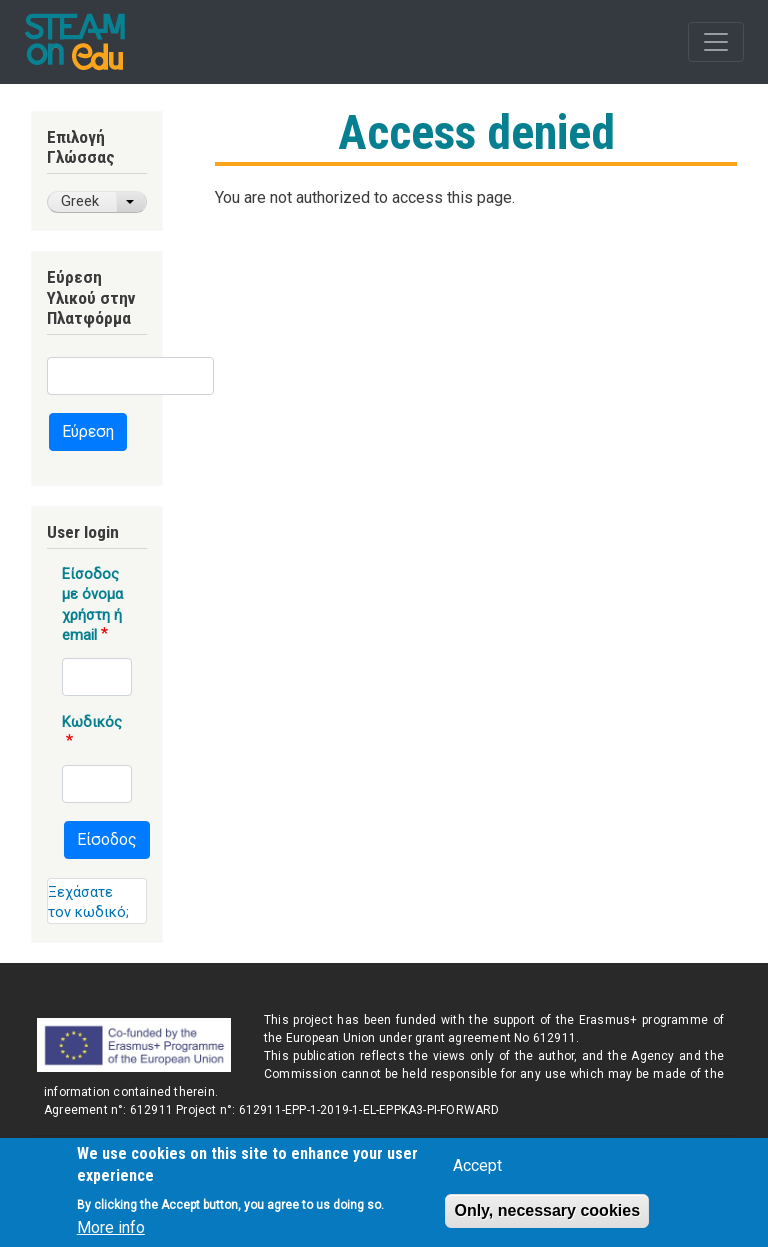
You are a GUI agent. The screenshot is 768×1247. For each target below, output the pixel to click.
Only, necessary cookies (547, 1217)
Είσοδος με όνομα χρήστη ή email (92, 604)
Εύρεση (88, 431)
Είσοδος (107, 839)
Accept (477, 1172)
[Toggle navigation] (716, 42)
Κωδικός (92, 722)
